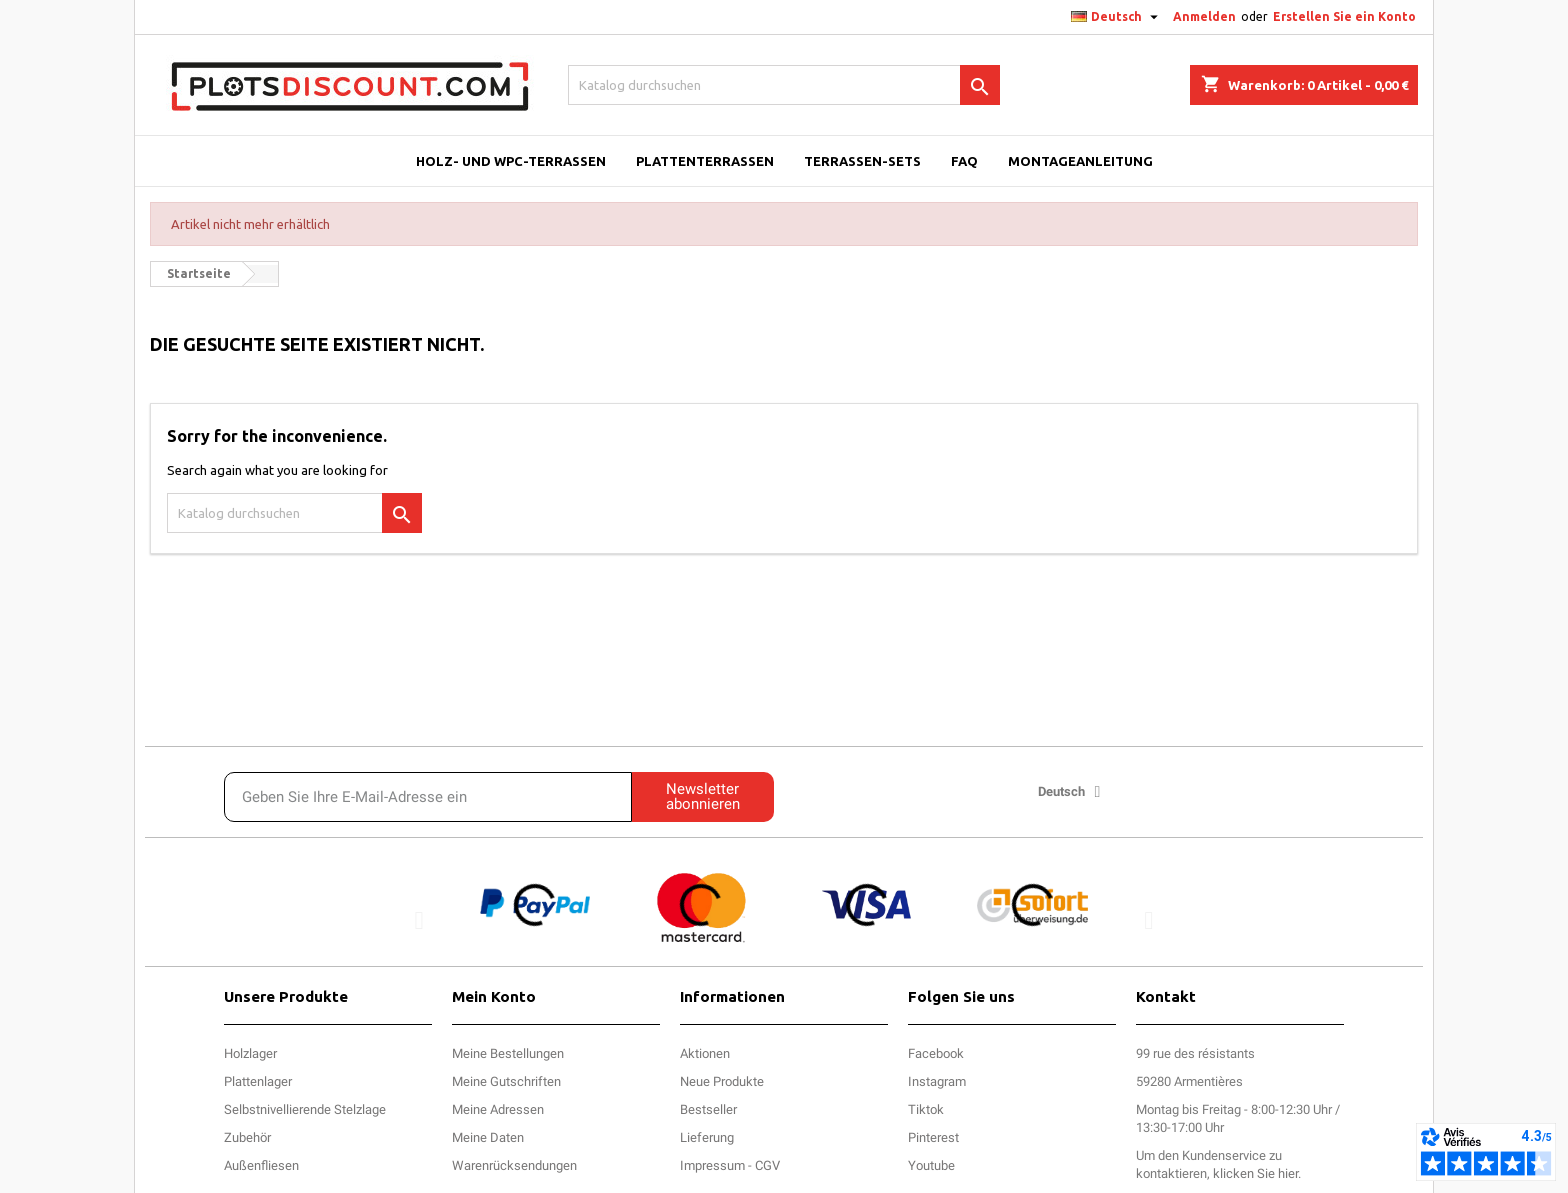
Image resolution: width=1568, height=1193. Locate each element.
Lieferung (707, 1137)
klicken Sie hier (1255, 1173)
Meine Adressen (498, 1109)
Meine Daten (488, 1137)
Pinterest (933, 1137)
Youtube (931, 1165)
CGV (767, 1165)
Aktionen (705, 1053)
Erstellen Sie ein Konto (1344, 16)
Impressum (712, 1165)
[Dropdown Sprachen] (1117, 17)
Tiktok (926, 1109)
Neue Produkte (722, 1081)
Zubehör (247, 1137)
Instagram (937, 1081)
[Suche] (784, 85)
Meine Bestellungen (508, 1053)
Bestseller (708, 1109)
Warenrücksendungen (514, 1165)
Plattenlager (258, 1081)
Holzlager (250, 1053)
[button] (419, 919)
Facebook (936, 1053)
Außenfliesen (261, 1165)
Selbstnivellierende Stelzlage (305, 1109)
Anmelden (1204, 16)
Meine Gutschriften (506, 1081)
